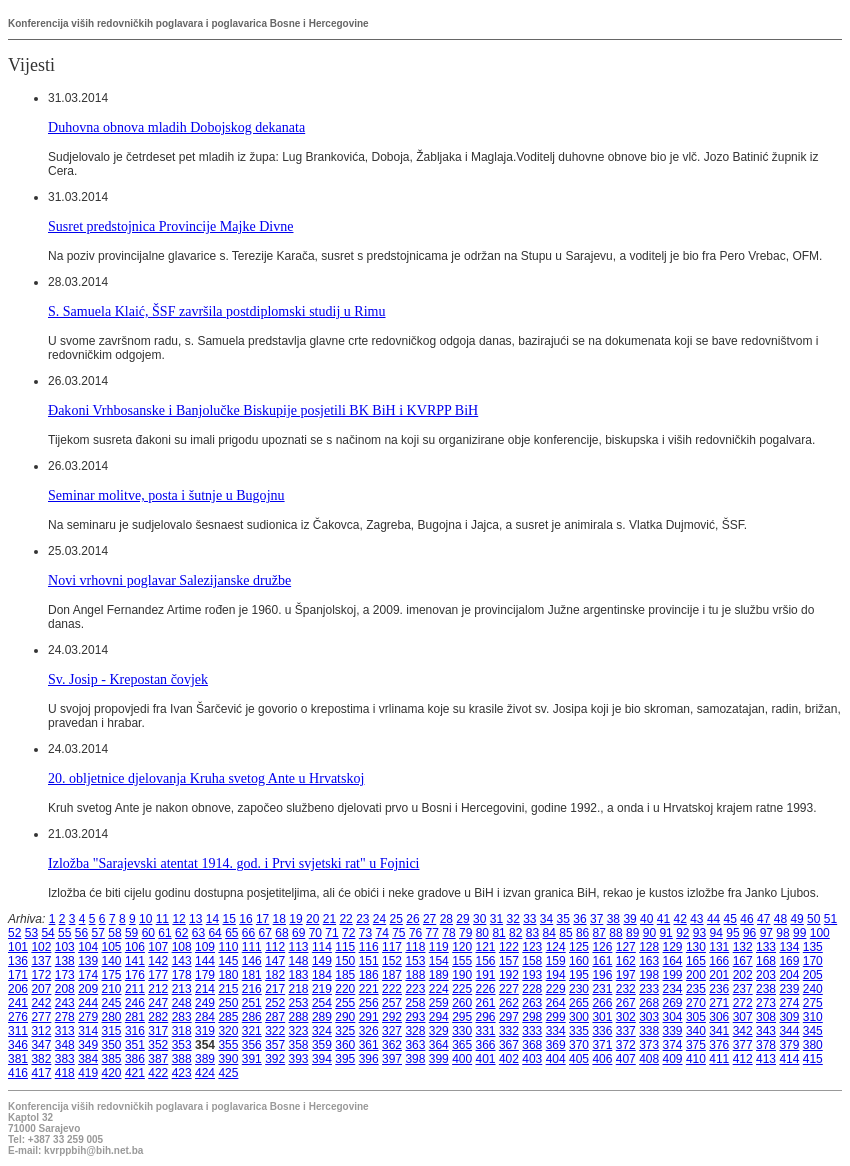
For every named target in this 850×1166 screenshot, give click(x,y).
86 (582, 933)
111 (252, 947)
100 (820, 933)
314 (88, 1031)
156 (486, 961)
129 (673, 947)
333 (532, 1031)
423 (182, 1073)
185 (345, 975)
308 (766, 1017)
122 (509, 947)
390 (228, 1059)
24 (379, 919)
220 (345, 989)
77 (432, 933)
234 (673, 989)
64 (214, 933)
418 (65, 1073)
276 (18, 1017)
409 (673, 1059)
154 (439, 961)
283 (182, 1017)
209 (88, 989)
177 (158, 975)
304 (673, 1017)
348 (65, 1045)
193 (532, 975)
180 (228, 975)
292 (392, 1017)
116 (369, 947)
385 (112, 1059)
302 (626, 1017)
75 (398, 933)
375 (696, 1045)
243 (65, 1003)
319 (205, 1031)
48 (780, 919)
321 (252, 1031)
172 (41, 975)
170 (813, 961)
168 (766, 961)
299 (556, 1017)
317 (158, 1031)
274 (789, 1003)
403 (532, 1059)
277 (41, 1017)
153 (415, 961)
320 (228, 1031)
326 (369, 1031)
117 (392, 947)
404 (556, 1059)
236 (719, 989)
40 (646, 919)
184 (322, 975)
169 (789, 961)
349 (88, 1045)
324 (322, 1031)
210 (112, 989)
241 (18, 1003)
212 (158, 989)
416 (18, 1073)
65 (231, 933)
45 (730, 919)
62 (181, 933)
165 (696, 961)
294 (439, 1017)
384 (88, 1059)
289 (322, 1017)
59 (131, 933)
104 (88, 947)
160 (579, 961)
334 (556, 1031)
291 (369, 1017)
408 (649, 1059)
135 (813, 947)
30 (479, 919)
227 (509, 989)
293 (415, 1017)
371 (602, 1045)
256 (369, 1003)
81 (498, 933)
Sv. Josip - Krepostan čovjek (128, 679)
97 (766, 933)
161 (602, 961)
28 (446, 919)
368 (532, 1045)
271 (719, 1003)
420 (112, 1073)
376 (719, 1045)
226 (486, 989)
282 (158, 1017)
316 (135, 1031)
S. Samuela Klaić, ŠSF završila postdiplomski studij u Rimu (217, 311)
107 (158, 947)
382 (41, 1059)
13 (195, 919)
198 (649, 975)
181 (252, 975)
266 (602, 1003)
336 (602, 1031)
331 (486, 1031)
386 (135, 1059)
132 (743, 947)
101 (18, 947)
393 (299, 1059)
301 (602, 1017)
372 (626, 1045)
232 (626, 989)
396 (369, 1059)
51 (830, 919)
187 (392, 975)
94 (716, 933)
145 (228, 961)
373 (649, 1045)
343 (766, 1031)
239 (789, 989)
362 (392, 1045)
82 (515, 933)
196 (602, 975)
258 (415, 1003)
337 (626, 1031)
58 (114, 933)
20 (312, 919)
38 (613, 919)
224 (439, 989)
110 (228, 947)
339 (673, 1031)
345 (813, 1031)
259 (439, 1003)
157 (509, 961)
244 (88, 1003)
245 (112, 1003)
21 (329, 919)
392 (275, 1059)
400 (462, 1059)
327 (392, 1031)
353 (182, 1045)
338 (649, 1031)
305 (696, 1017)
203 (766, 975)
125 (579, 947)
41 (663, 919)
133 (766, 947)
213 (182, 989)
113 (299, 947)
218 (299, 989)
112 (275, 947)
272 (743, 1003)
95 (732, 933)
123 (532, 947)
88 (615, 933)
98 (782, 933)
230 (579, 989)
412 (743, 1059)
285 (228, 1017)
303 (649, 1017)
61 (164, 933)
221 (369, 989)
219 (322, 989)
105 (112, 947)
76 (415, 933)
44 (713, 919)
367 (509, 1045)
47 (763, 919)
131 (719, 947)
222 (392, 989)
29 (462, 919)
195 (579, 975)
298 (532, 1017)
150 (345, 961)
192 (509, 975)
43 (696, 919)
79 (465, 933)
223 (415, 989)
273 (766, 1003)
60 (148, 933)
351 (135, 1045)
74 (381, 933)
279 (88, 1017)
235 (696, 989)
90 (649, 933)
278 (65, 1017)
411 (719, 1059)
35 (563, 919)
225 (462, 989)
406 (602, 1059)
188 (415, 975)
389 (205, 1059)
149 (322, 961)
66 (248, 933)
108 (182, 947)
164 (673, 961)
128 (649, 947)
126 (602, 947)
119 (439, 947)
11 (162, 919)
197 (626, 975)
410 (696, 1059)
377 (743, 1045)
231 (602, 989)
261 (486, 1003)
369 (556, 1045)
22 (345, 919)
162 (626, 961)
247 (158, 1003)
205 (813, 975)
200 (696, 975)
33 (529, 919)
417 (41, 1073)
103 (65, 947)
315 (112, 1031)
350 (112, 1045)
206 (18, 989)
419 (88, 1073)
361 (369, 1045)
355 (228, 1045)
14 (212, 919)
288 (299, 1017)
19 (295, 919)
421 (135, 1073)
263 (532, 1003)
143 (182, 961)
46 (746, 919)
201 (719, 975)
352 (158, 1045)
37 (596, 919)
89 (632, 933)
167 (743, 961)
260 (462, 1003)
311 (18, 1031)
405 (579, 1059)
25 (396, 919)
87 (599, 933)
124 (556, 947)
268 (649, 1003)
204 (789, 975)
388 (182, 1059)
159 (556, 961)
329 (439, 1031)
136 (18, 961)
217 (275, 989)
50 (813, 919)
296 (486, 1017)
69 (298, 933)
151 (369, 961)
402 (509, 1059)
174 (88, 975)
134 (789, 947)
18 (279, 919)
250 (228, 1003)
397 (392, 1059)
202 (743, 975)
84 (549, 933)
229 (556, 989)
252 (275, 1003)
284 (205, 1017)
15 (229, 919)
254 (322, 1003)
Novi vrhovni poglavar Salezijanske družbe (169, 580)
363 (415, 1045)
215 (228, 989)
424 (205, 1073)
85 (565, 933)
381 (18, 1059)
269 (673, 1003)
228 (532, 989)
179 (205, 975)
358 (299, 1045)
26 (412, 919)
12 (178, 919)
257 (392, 1003)
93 (699, 933)
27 (429, 919)
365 (462, 1045)
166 (719, 961)
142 (158, 961)
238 (766, 989)
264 (556, 1003)
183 (299, 975)
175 (112, 975)
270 (696, 1003)
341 (719, 1031)
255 (345, 1003)
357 (275, 1045)
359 (322, 1045)
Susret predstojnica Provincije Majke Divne (171, 226)
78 (448, 933)
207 (41, 989)
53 (31, 933)
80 (482, 933)
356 (252, 1045)
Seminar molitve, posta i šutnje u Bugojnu (166, 495)
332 (509, 1031)
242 (41, 1003)
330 (462, 1031)
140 (112, 961)
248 (182, 1003)
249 (205, 1003)
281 (135, 1017)
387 (158, 1059)
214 (205, 989)
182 (275, 975)
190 (462, 975)
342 (743, 1031)
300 (579, 1017)
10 (145, 919)
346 (18, 1045)
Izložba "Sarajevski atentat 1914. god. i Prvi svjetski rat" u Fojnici (234, 863)
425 (228, 1073)
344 (789, 1031)
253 (299, 1003)
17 (262, 919)
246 (135, 1003)
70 (315, 933)
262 (509, 1003)
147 (275, 961)
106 (135, 947)
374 (673, 1045)
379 (789, 1045)
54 (47, 933)
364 (439, 1045)
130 (696, 947)
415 (813, 1059)
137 (41, 961)
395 (345, 1059)
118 (415, 947)
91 (665, 933)
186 (369, 975)
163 (649, 961)
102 (41, 947)
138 (65, 961)
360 (345, 1045)
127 (626, 947)
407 (626, 1059)
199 (673, 975)
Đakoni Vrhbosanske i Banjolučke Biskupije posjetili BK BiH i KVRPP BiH (263, 410)
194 (556, 975)
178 (182, 975)
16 (245, 919)
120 (462, 947)
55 (64, 933)
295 (462, 1017)
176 (135, 975)
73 (365, 933)
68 (281, 933)
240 (813, 989)
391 (252, 1059)
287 (275, 1017)
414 (789, 1059)
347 (41, 1045)
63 (198, 933)
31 (496, 919)
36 (579, 919)
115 (345, 947)
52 (14, 933)
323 (299, 1031)
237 (743, 989)
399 (439, 1059)
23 (362, 919)
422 (158, 1073)
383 (65, 1059)
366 (486, 1045)
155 (462, 961)
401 (486, 1059)
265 (579, 1003)
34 (546, 919)
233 (649, 989)
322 (275, 1031)
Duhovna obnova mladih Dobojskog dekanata (176, 127)
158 (532, 961)
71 (331, 933)
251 (252, 1003)
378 (766, 1045)
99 (799, 933)
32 (512, 919)
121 (486, 947)
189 (439, 975)
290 (345, 1017)
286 (252, 1017)
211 (135, 989)
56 (81, 933)
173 (65, 975)
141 (135, 961)
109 (205, 947)
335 (579, 1031)
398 (415, 1059)
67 (265, 933)
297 (509, 1017)
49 (796, 919)
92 (682, 933)
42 (679, 919)
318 (182, 1031)
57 (98, 933)
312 (41, 1031)
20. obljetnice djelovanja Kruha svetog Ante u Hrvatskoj (206, 778)
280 (112, 1017)
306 (719, 1017)
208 (65, 989)
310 (813, 1017)
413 (766, 1059)
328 (415, 1031)
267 (626, 1003)
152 (392, 961)
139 (88, 961)
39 (629, 919)
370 (579, 1045)
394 (322, 1059)
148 (299, 961)
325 (345, 1031)
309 (789, 1017)
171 (18, 975)
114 (322, 947)
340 (696, 1031)
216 (252, 989)
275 (813, 1003)
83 (532, 933)
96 (749, 933)
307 (743, 1017)
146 (252, 961)
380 (813, 1045)
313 (65, 1031)
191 (486, 975)
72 (348, 933)
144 (205, 961)
